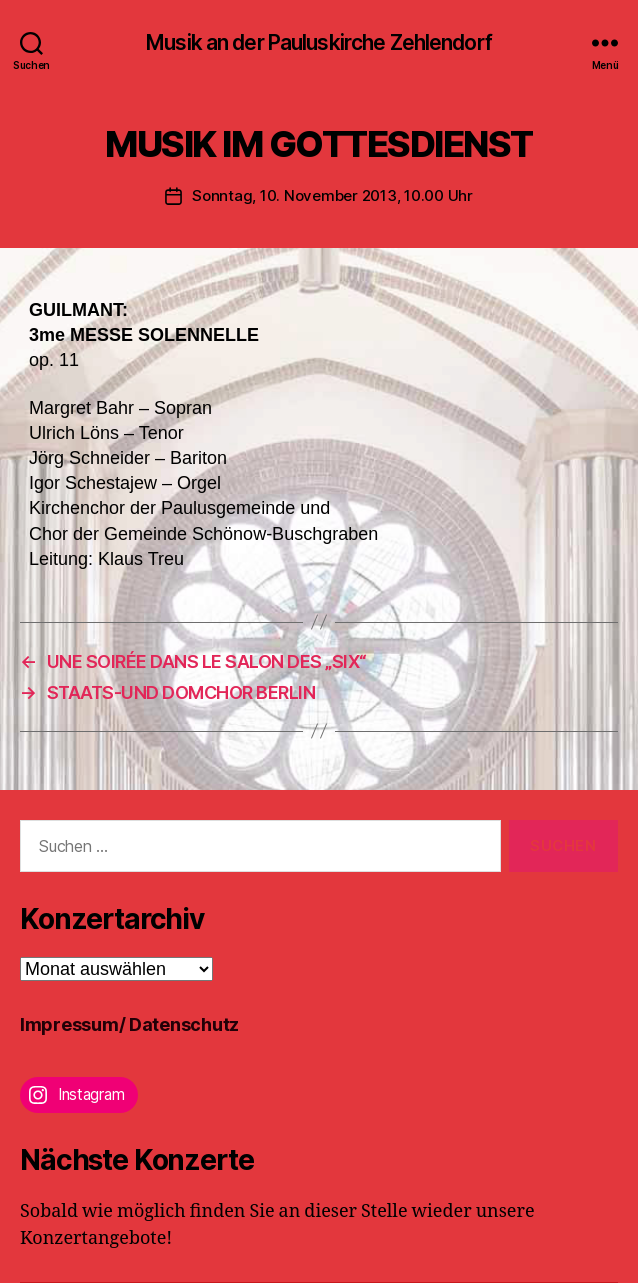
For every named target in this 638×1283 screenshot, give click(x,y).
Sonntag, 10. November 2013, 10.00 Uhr (332, 195)
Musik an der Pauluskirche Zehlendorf (319, 42)
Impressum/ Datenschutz (129, 1024)
